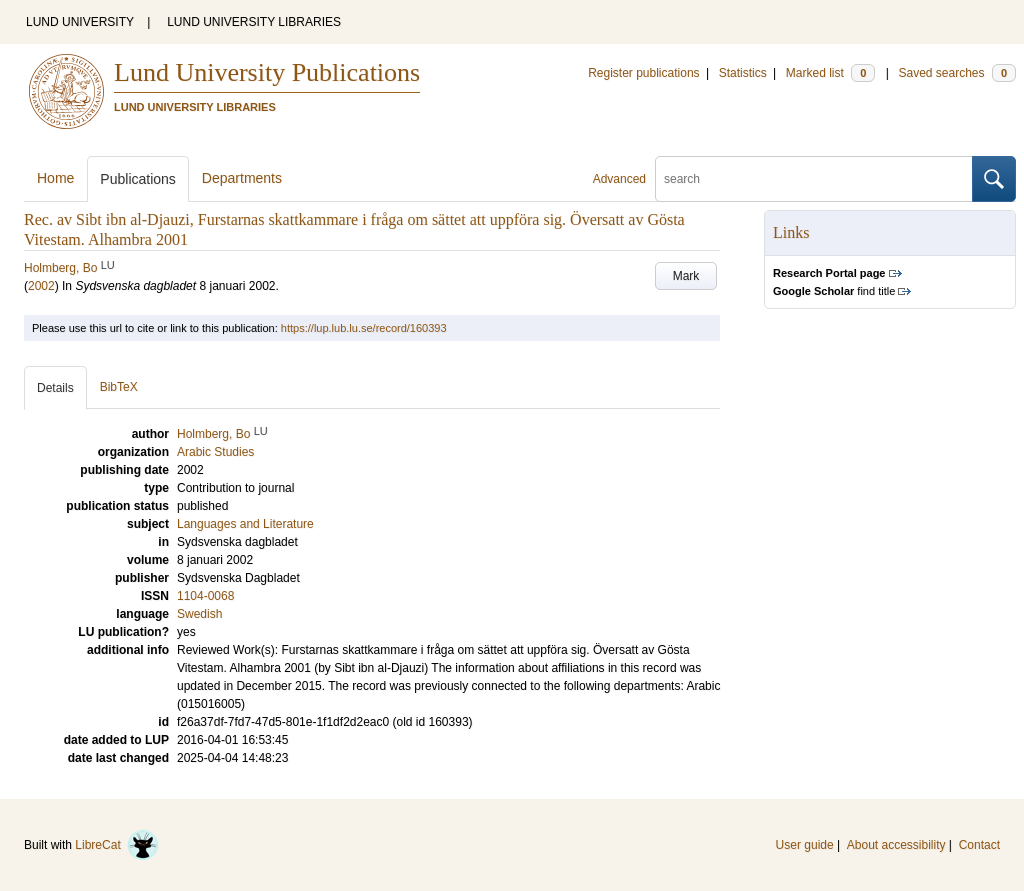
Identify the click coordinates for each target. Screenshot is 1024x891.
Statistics (743, 73)
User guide (805, 845)
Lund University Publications (267, 72)
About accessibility (896, 845)
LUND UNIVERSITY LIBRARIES (254, 22)
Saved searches (957, 73)
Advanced (619, 179)
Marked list (830, 73)
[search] (814, 179)
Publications (138, 179)
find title (834, 291)
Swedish (199, 614)
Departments (242, 178)
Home (55, 178)
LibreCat (117, 845)
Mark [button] (686, 276)
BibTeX (119, 387)
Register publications (643, 73)
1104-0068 (205, 596)
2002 (41, 286)
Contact (979, 845)
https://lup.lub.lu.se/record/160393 (364, 328)
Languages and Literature (245, 524)
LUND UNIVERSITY (80, 22)
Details (55, 388)
